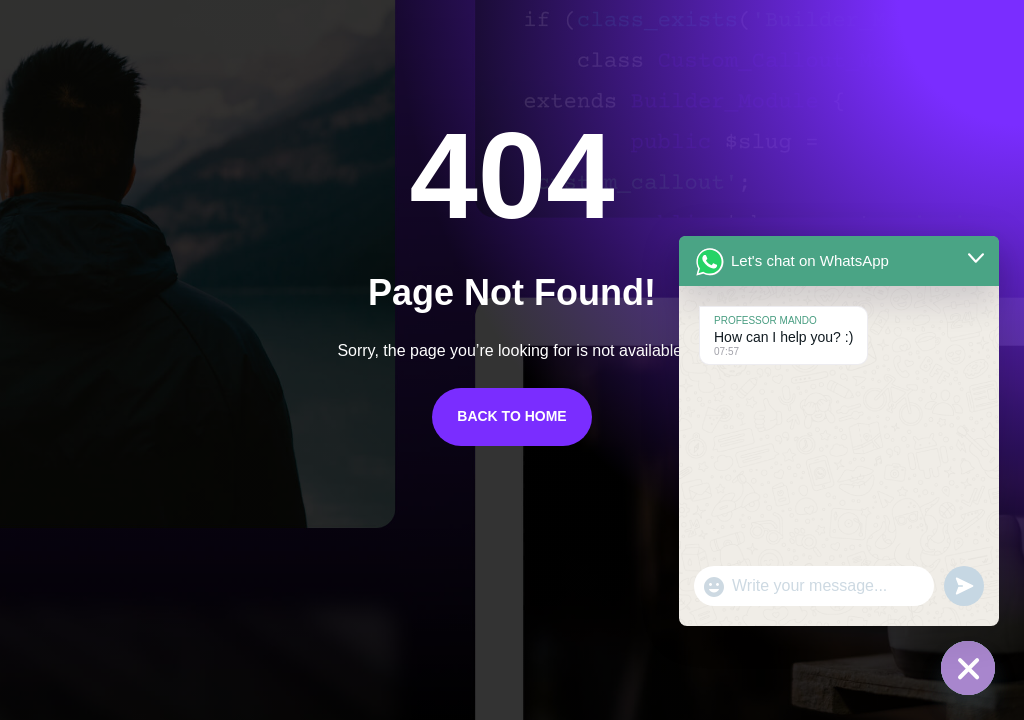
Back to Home (511, 416)
